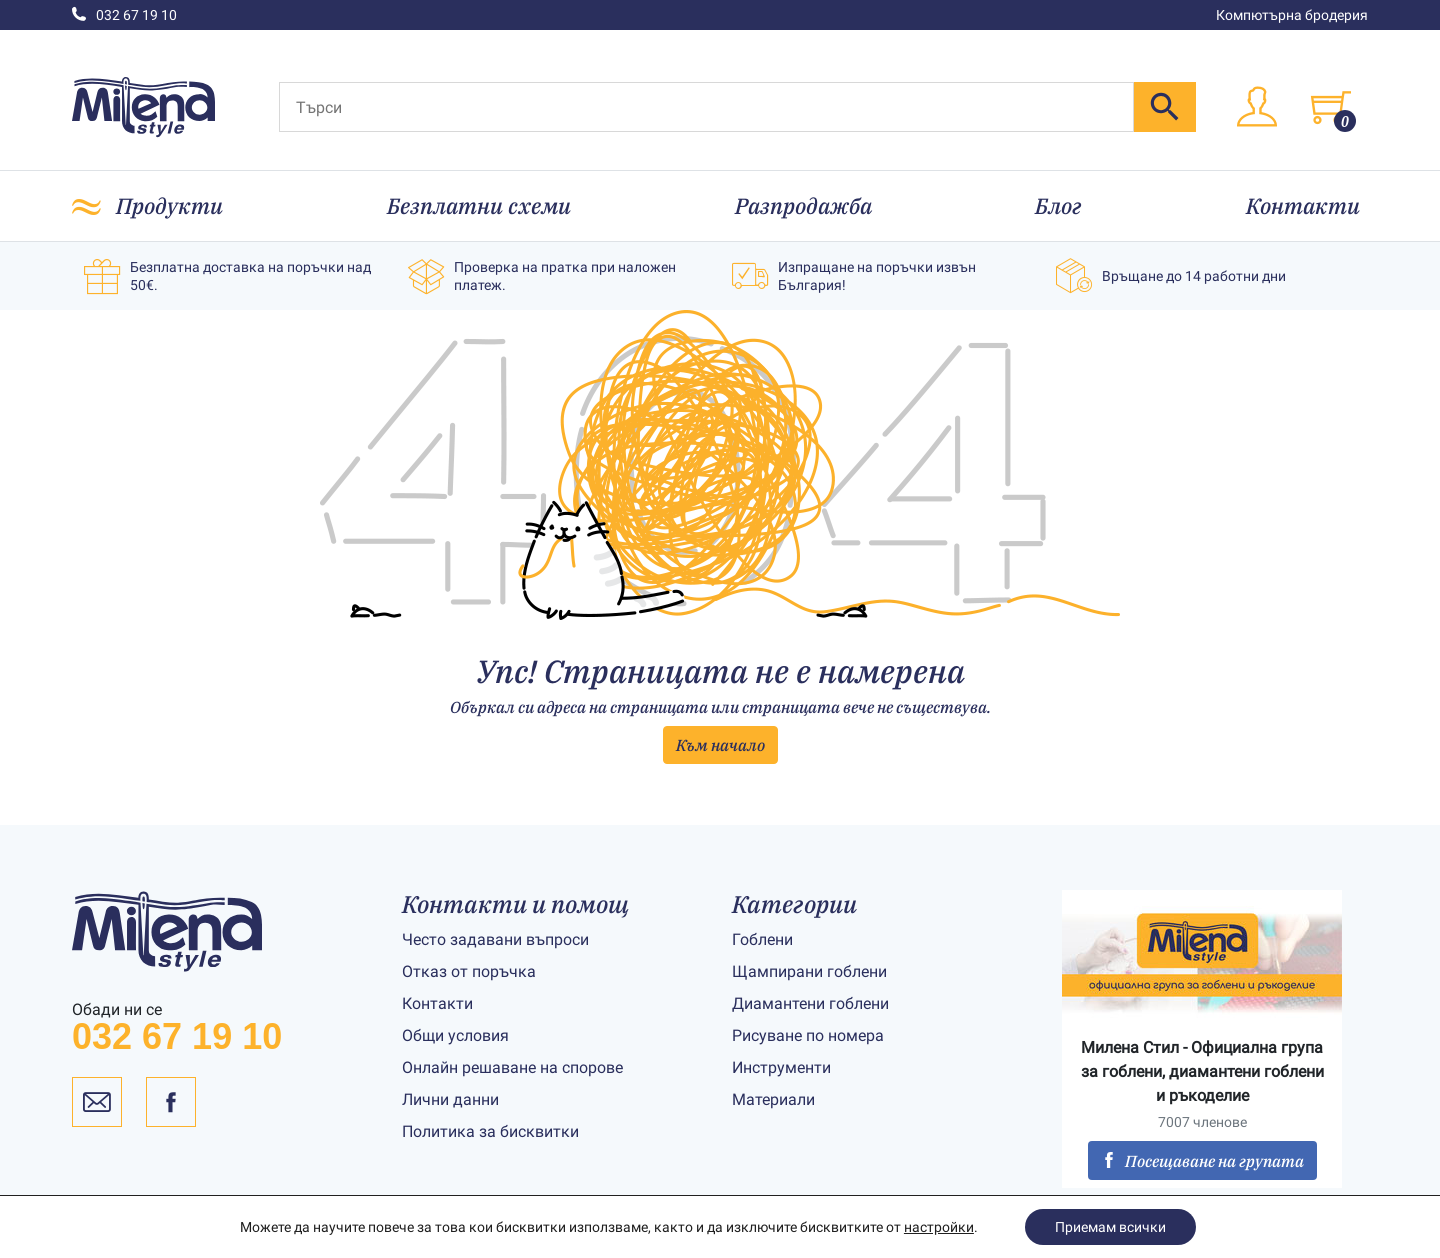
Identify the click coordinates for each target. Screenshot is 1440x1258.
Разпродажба (803, 205)
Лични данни (450, 1099)
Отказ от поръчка (469, 971)
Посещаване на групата (1202, 1161)
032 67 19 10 (124, 15)
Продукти (169, 205)
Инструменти (781, 1067)
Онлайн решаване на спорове (512, 1067)
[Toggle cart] (1331, 107)
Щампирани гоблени (809, 971)
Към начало (720, 745)
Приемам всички (1110, 1227)
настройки (939, 1227)
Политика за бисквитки (490, 1131)
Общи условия (455, 1035)
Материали (773, 1099)
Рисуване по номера (808, 1035)
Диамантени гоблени (810, 1003)
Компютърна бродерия (1292, 15)
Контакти (1303, 205)
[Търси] (706, 107)
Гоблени (762, 939)
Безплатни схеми (479, 205)
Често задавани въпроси (495, 939)
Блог (1058, 205)
